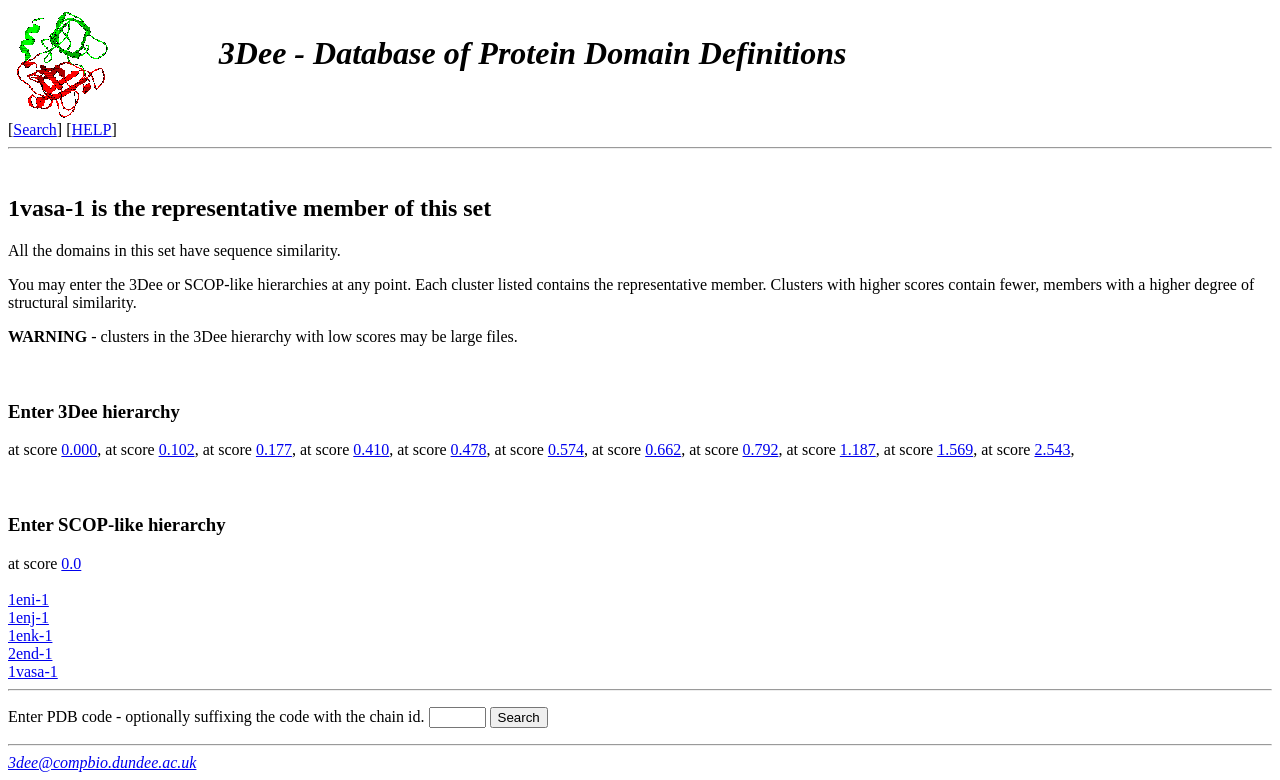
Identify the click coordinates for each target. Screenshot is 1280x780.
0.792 (761, 449)
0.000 (79, 449)
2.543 (1052, 449)
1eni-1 (28, 599)
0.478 (469, 449)
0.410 (371, 449)
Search (35, 129)
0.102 (177, 449)
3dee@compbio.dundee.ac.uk (102, 762)
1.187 (858, 449)
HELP (92, 129)
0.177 (274, 449)
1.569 (955, 449)
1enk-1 (30, 635)
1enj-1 (28, 617)
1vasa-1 (33, 671)
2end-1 (30, 653)
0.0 (71, 563)
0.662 (663, 449)
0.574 (566, 449)
